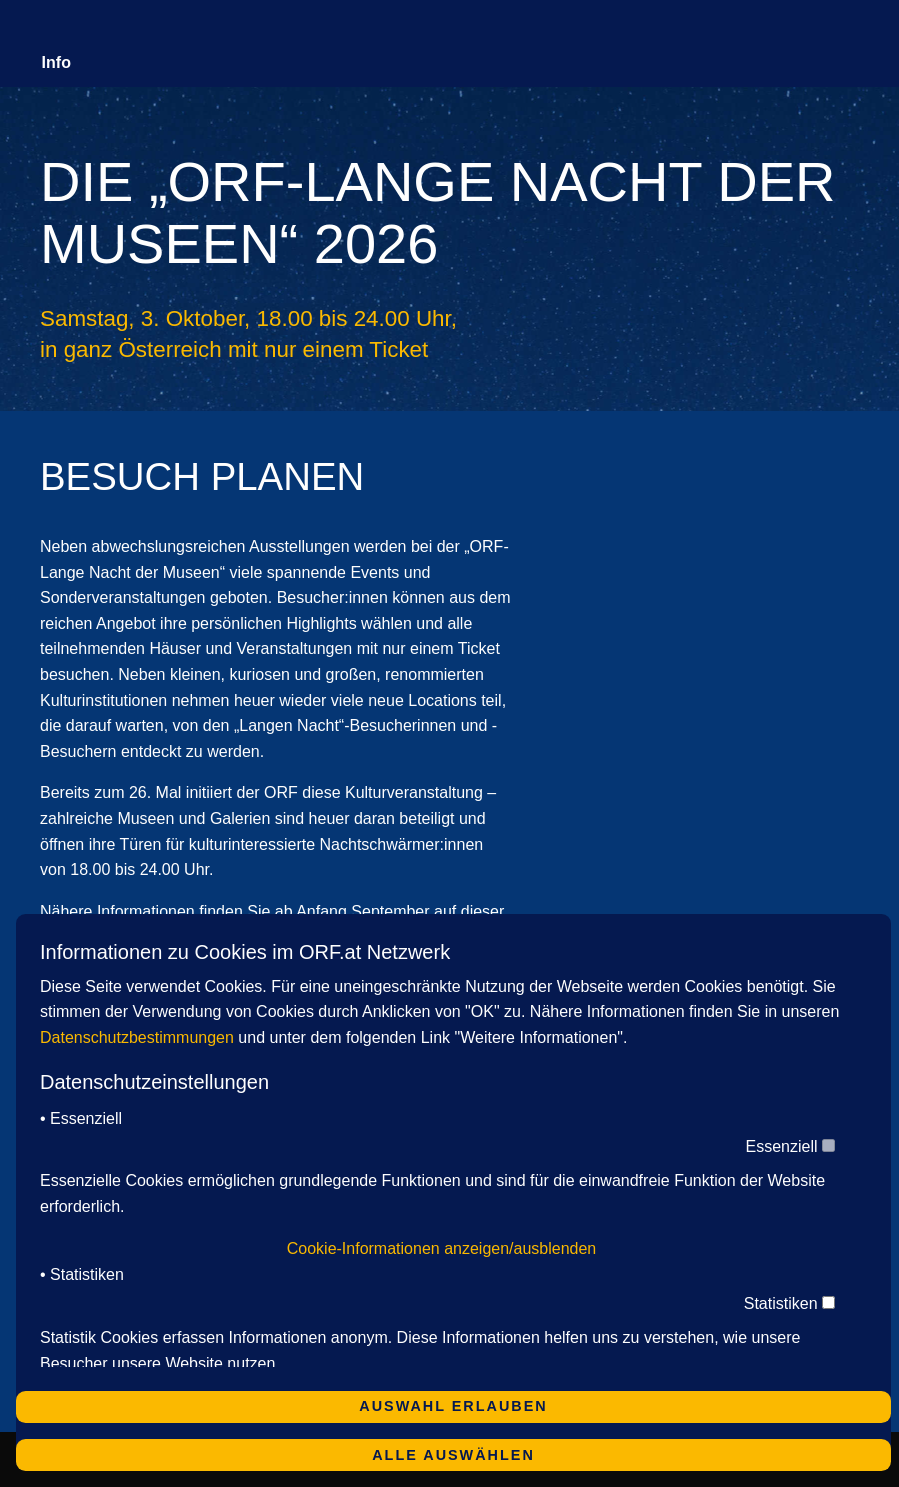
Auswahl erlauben (453, 1406)
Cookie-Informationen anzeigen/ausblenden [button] (442, 1248)
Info (56, 62)
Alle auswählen (453, 1455)
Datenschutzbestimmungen (137, 1037)
